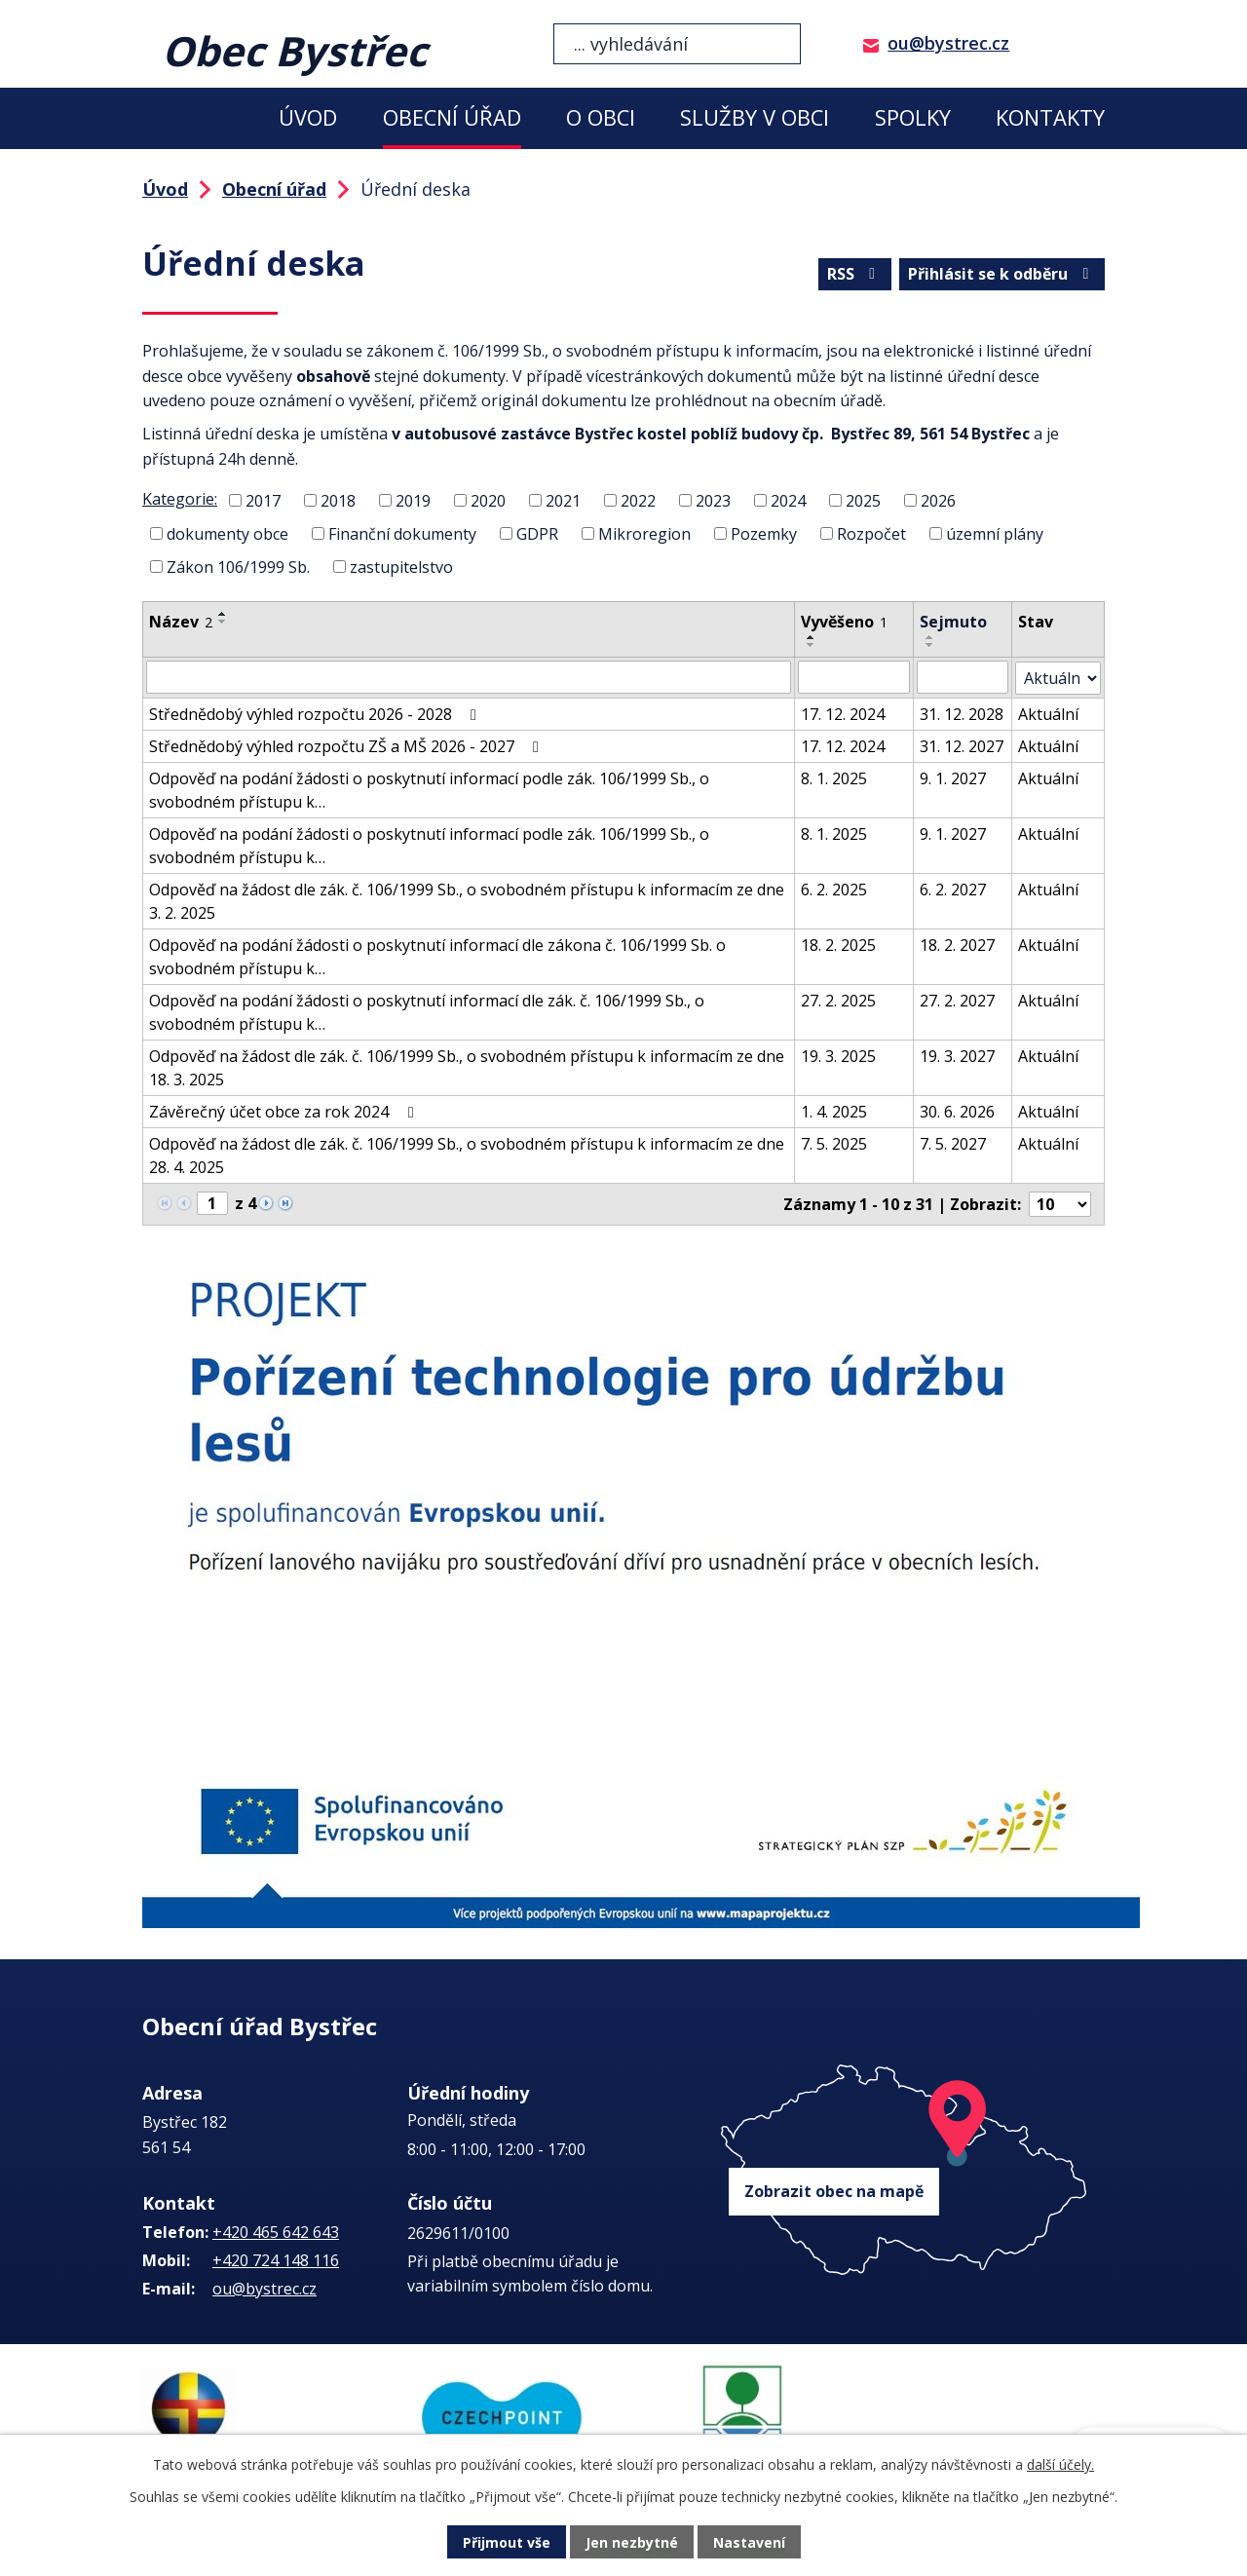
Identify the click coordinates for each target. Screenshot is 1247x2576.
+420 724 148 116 (275, 2260)
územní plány (994, 534)
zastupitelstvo (401, 566)
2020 (488, 500)
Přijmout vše (506, 2542)
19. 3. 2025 (838, 1055)
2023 (713, 500)
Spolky (913, 117)
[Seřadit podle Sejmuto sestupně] (930, 645)
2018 (338, 500)
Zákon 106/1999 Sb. (238, 566)
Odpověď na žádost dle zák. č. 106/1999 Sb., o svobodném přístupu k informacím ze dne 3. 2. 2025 (466, 900)
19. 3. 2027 (957, 1055)
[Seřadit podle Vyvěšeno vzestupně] (811, 637)
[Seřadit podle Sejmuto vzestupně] (930, 637)
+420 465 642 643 (275, 2232)
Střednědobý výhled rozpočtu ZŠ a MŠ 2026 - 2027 (347, 745)
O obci (600, 117)
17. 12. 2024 (843, 713)
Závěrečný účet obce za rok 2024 (284, 1110)
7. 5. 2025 (834, 1143)
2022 (638, 500)
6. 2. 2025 (834, 888)
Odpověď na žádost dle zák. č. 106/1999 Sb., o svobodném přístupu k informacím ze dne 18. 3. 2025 (466, 1066)
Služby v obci (754, 117)
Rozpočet (871, 534)
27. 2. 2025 (838, 999)
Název (180, 621)
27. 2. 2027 (957, 999)
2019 (413, 500)
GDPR (537, 534)
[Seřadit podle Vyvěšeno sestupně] (811, 645)
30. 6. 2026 (957, 1110)
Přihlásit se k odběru (1001, 273)
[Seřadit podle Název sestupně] (223, 621)
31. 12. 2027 (961, 745)
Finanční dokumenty (402, 534)
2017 (263, 500)
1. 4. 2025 (834, 1110)
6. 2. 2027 (953, 888)
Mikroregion (644, 534)
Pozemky (764, 534)
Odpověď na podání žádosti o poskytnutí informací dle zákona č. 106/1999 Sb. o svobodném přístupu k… (437, 955)
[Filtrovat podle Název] (468, 677)
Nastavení (749, 2542)
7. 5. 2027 (953, 1143)
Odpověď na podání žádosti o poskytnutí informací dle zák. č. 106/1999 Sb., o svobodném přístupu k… (426, 1011)
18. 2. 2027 (957, 944)
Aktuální (1048, 713)
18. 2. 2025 (838, 944)
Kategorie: (179, 499)
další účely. (1060, 2464)
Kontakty (1050, 117)
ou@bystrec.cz (948, 43)
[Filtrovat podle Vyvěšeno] (854, 677)
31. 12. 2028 (961, 713)
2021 (563, 500)
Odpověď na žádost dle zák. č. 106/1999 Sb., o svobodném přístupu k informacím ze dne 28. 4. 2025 (466, 1154)
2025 (863, 500)
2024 (788, 500)
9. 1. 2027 (953, 777)
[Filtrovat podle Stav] (1058, 677)
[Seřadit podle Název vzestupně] (223, 614)
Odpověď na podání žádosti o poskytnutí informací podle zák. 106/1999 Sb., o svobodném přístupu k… (429, 789)
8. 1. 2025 (834, 777)
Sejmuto (953, 621)
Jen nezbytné (632, 2542)
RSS (854, 273)
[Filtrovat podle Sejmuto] (963, 677)
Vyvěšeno (844, 621)
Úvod (308, 117)
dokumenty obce (227, 534)
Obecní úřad (452, 117)
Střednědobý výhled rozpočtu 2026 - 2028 (316, 713)
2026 (938, 500)
